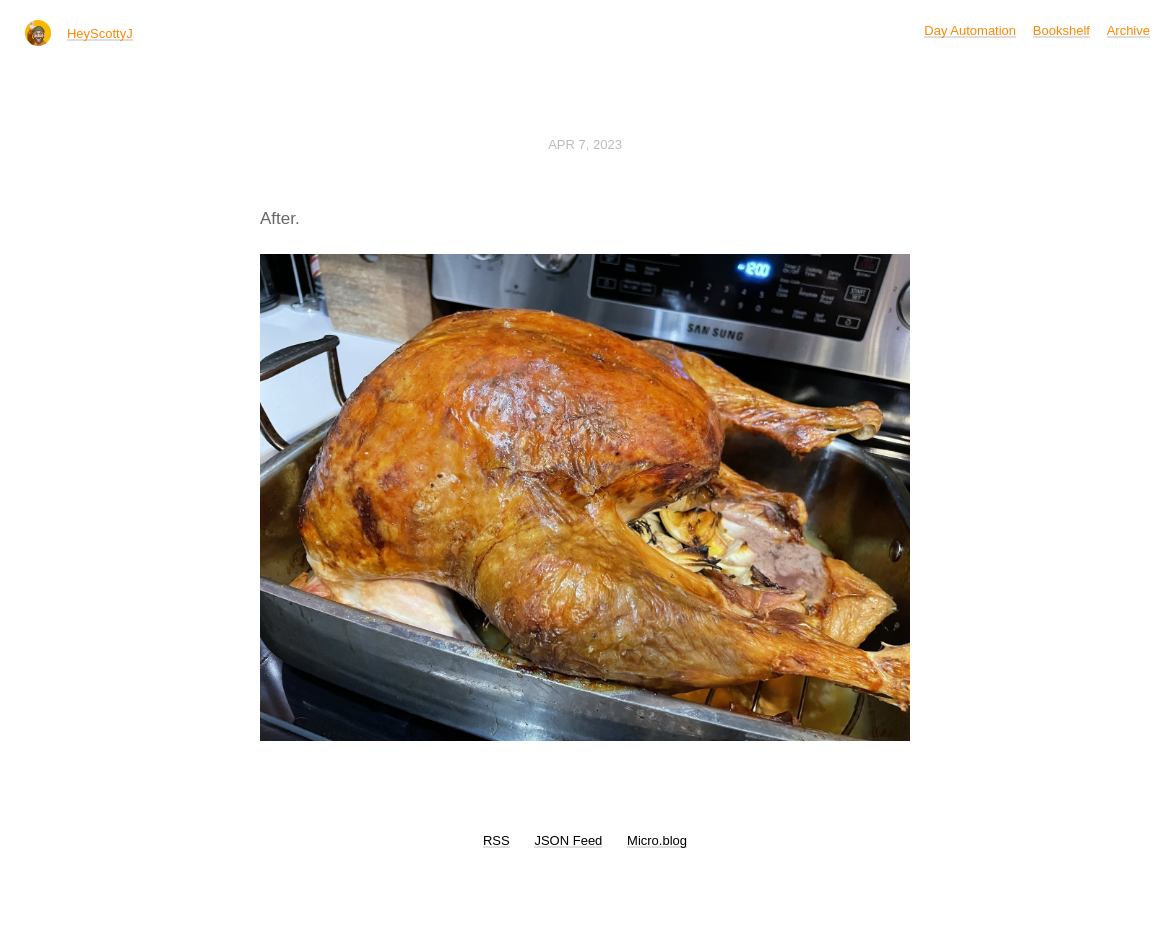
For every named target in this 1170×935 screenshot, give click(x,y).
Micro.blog (657, 840)
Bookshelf (1061, 30)
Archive (1128, 30)
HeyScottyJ (100, 33)
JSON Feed (568, 840)
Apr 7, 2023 (585, 144)
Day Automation (970, 30)
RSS (496, 840)
